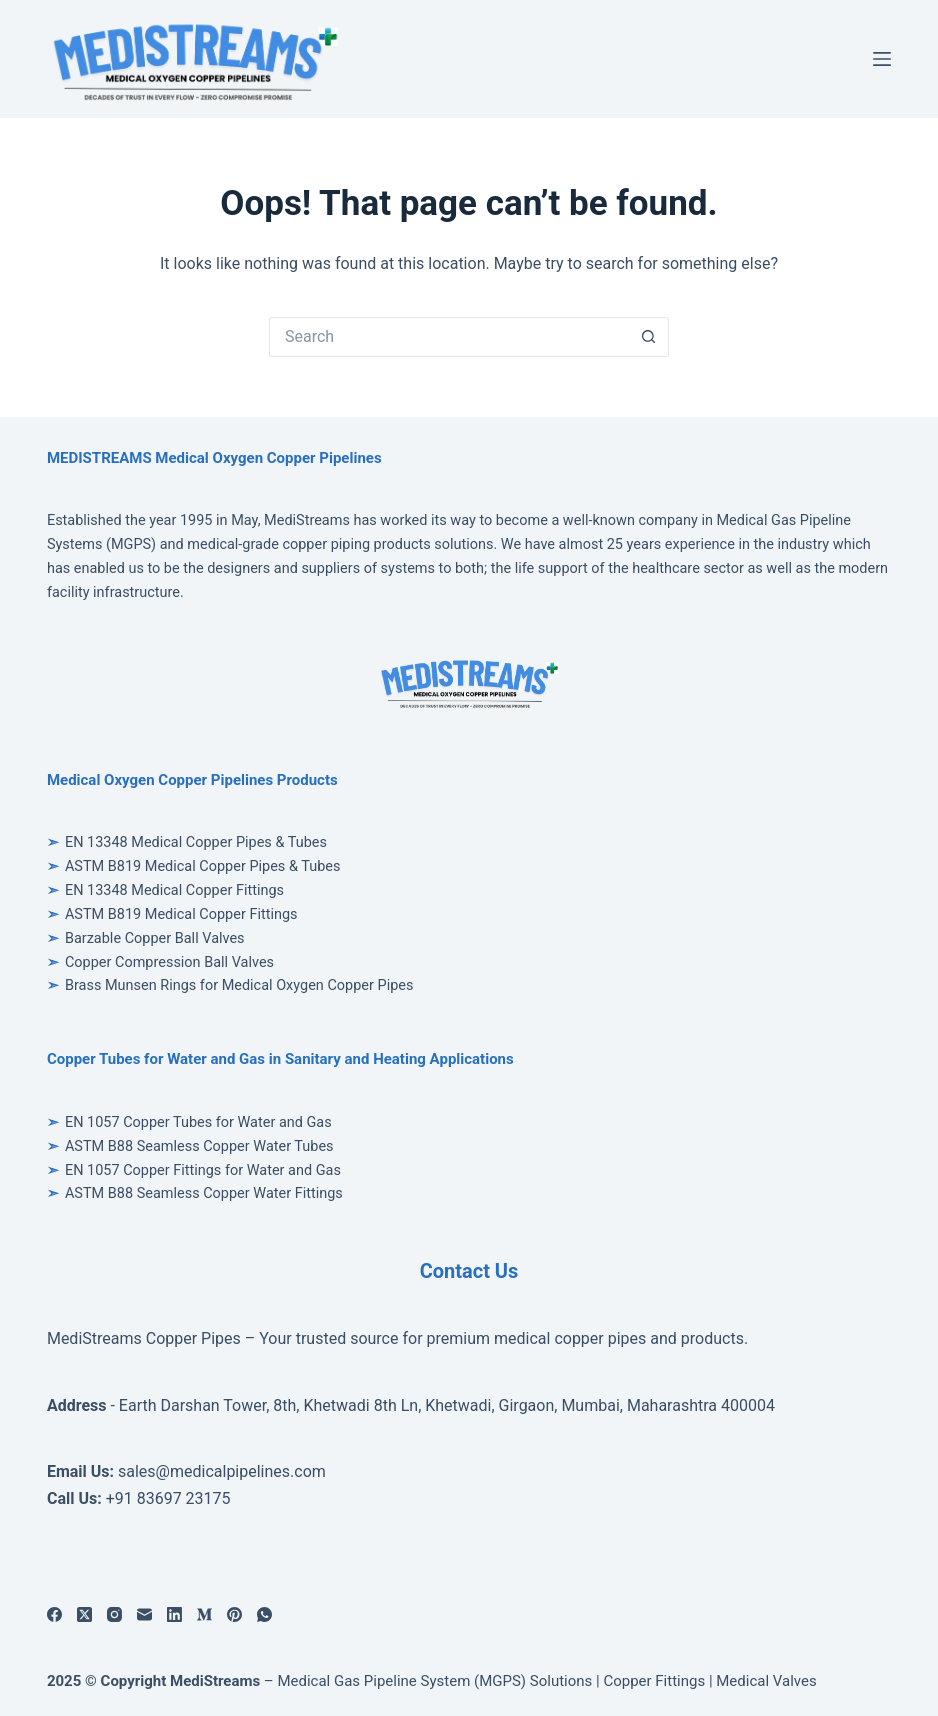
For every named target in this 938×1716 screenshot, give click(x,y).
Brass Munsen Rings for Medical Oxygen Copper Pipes (239, 985)
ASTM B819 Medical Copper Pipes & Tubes (203, 866)
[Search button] (649, 337)
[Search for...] (449, 337)
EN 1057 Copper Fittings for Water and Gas (203, 1170)
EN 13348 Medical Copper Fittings (174, 890)
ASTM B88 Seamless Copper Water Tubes (199, 1146)
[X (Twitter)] (84, 1614)
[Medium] (204, 1614)
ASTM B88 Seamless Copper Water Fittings (204, 1193)
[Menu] (882, 59)
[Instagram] (114, 1614)
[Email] (144, 1614)
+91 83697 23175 (168, 1498)
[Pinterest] (234, 1614)
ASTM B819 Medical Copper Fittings (181, 914)
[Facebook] (54, 1614)
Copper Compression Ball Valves (169, 962)
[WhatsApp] (264, 1614)
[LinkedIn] (174, 1614)
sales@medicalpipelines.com (222, 1471)
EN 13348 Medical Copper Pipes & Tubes (196, 842)
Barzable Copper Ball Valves (155, 938)
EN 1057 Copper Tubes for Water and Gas (198, 1122)
